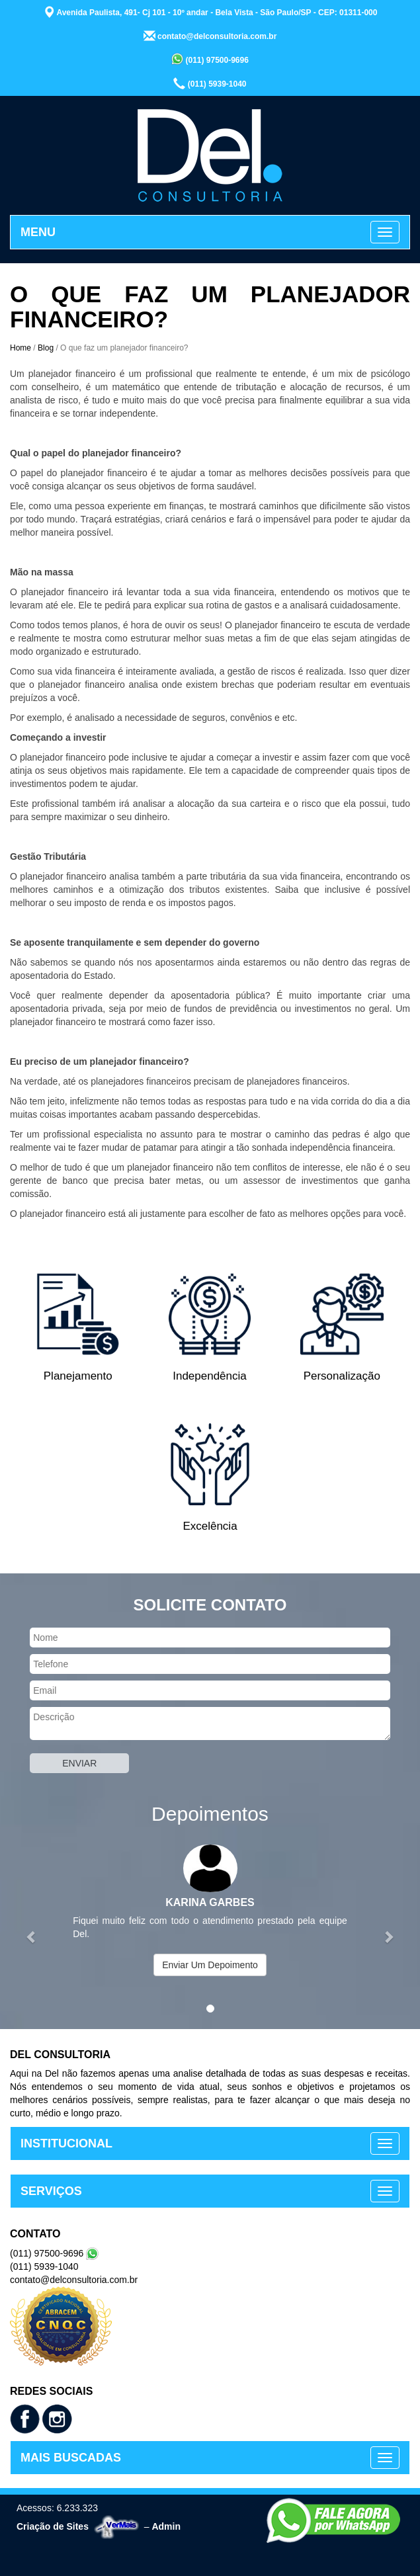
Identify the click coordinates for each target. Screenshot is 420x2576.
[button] (31, 1930)
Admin (166, 2526)
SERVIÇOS (51, 2191)
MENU (38, 232)
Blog (46, 348)
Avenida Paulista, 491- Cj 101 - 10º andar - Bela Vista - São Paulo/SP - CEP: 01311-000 (210, 12)
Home (20, 348)
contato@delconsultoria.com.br (210, 36)
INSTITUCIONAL (66, 2143)
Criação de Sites (53, 2526)
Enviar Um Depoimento (210, 1965)
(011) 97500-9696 (210, 59)
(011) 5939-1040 (209, 83)
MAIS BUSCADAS (71, 2457)
